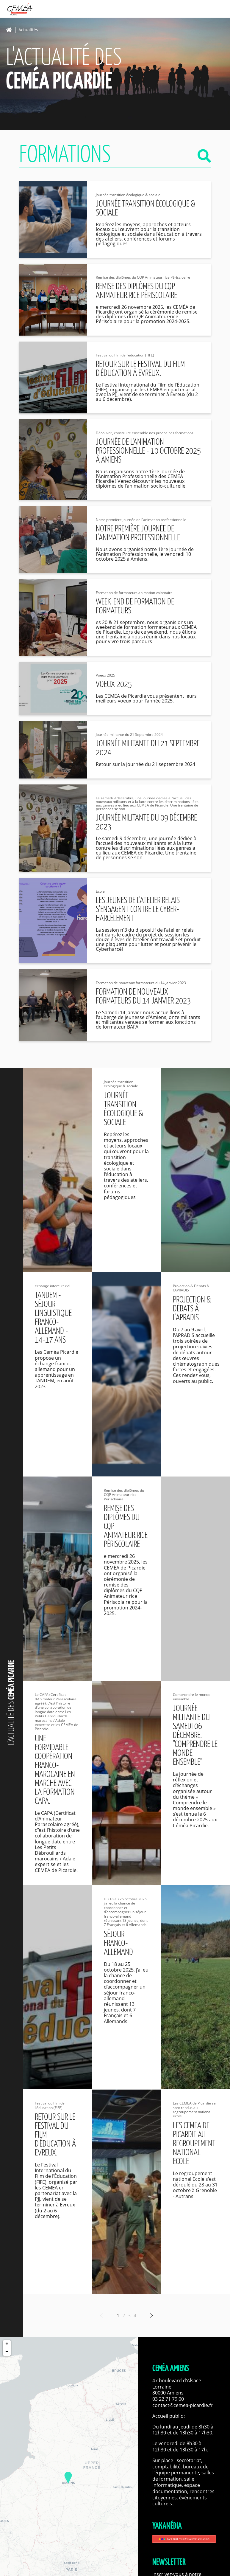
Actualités (28, 29)
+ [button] (7, 2344)
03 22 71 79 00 (168, 2399)
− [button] (7, 2351)
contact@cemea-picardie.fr (183, 2405)
